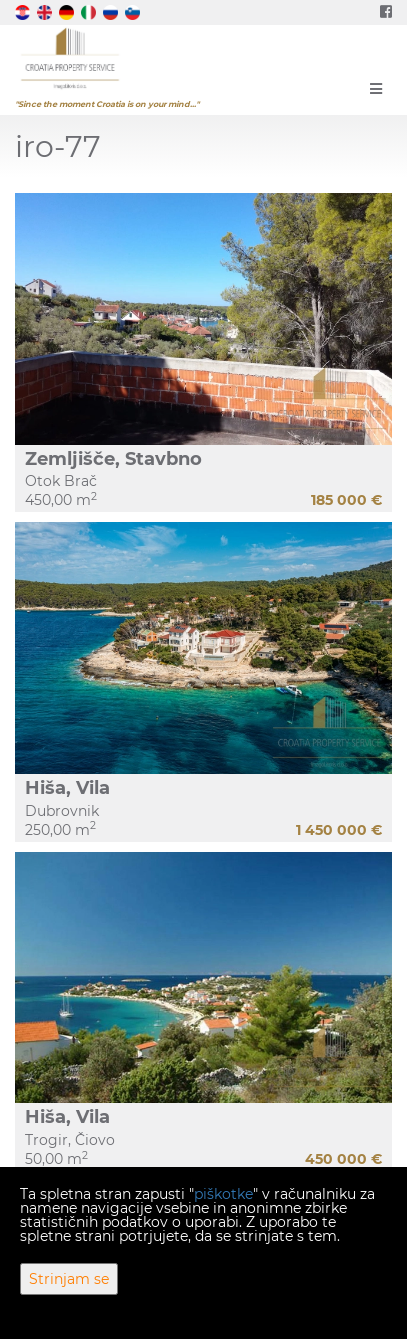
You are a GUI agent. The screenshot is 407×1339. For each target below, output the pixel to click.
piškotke (223, 1194)
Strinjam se (69, 1279)
